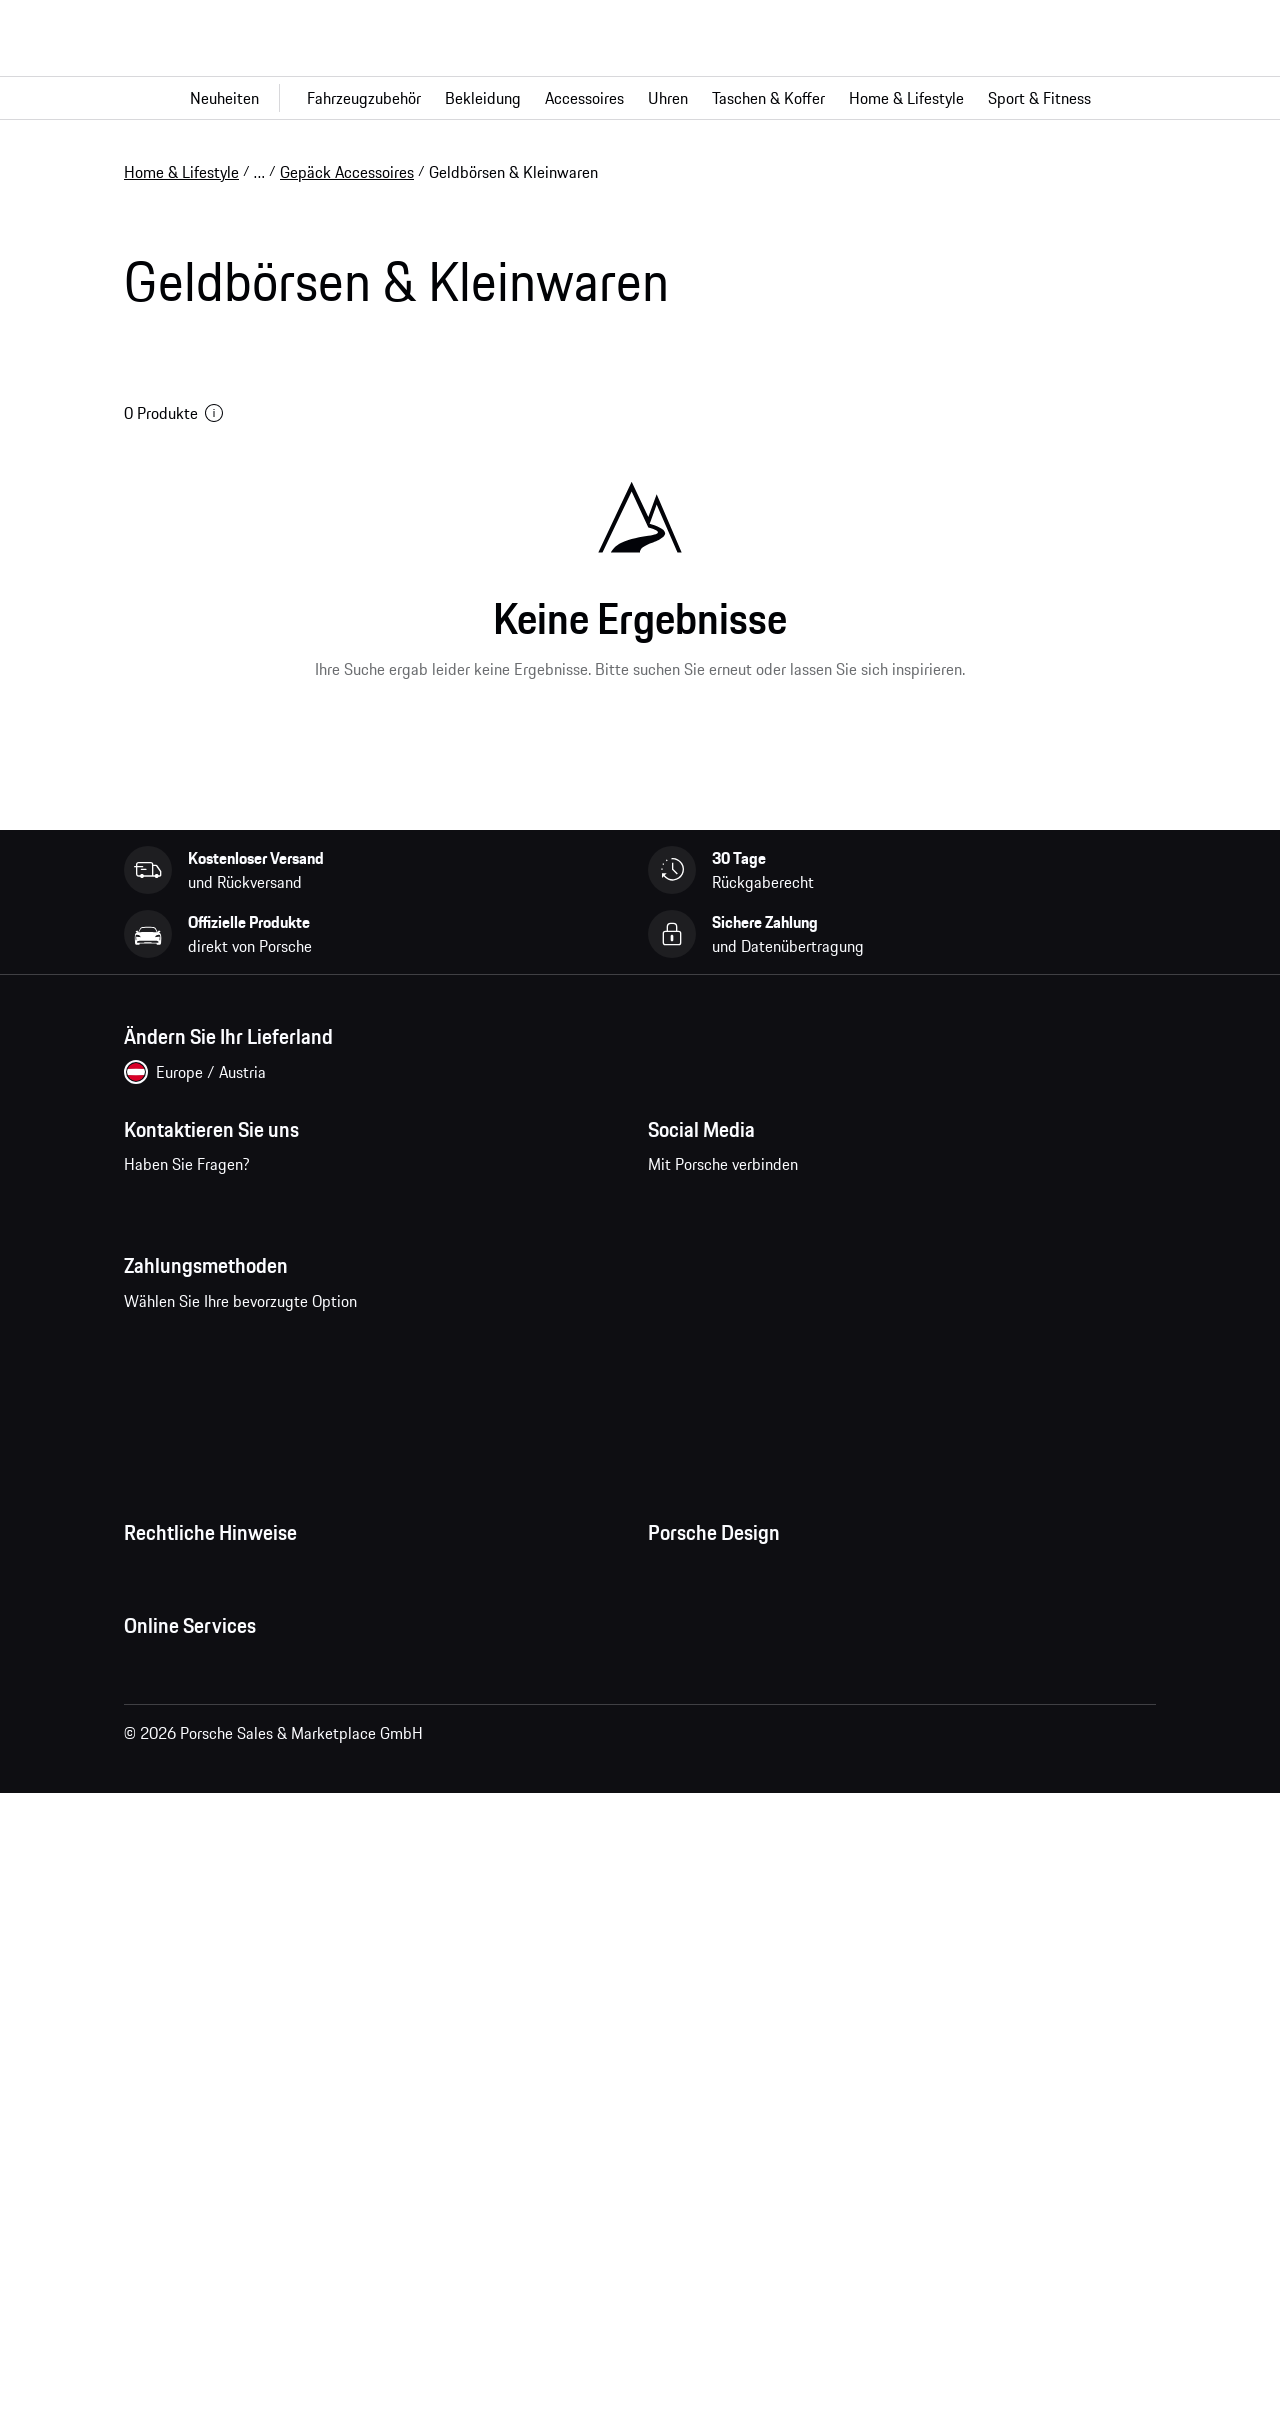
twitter (861, 1260)
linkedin (923, 1260)
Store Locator (693, 1844)
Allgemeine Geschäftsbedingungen (240, 1684)
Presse (670, 1684)
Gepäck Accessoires (347, 172)
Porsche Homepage (189, 2133)
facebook (675, 1260)
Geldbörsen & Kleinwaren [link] (513, 172)
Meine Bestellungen (190, 2053)
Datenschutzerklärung (197, 1724)
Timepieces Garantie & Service (751, 1804)
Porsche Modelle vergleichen (220, 2253)
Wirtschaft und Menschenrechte (231, 1884)
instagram (737, 1260)
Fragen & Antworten (191, 2093)
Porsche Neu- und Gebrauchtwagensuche (263, 2213)
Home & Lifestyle (181, 172)
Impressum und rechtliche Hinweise (244, 1764)
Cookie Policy (169, 1804)
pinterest (799, 1260)
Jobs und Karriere (706, 1724)
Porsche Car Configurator (207, 2173)
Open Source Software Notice (223, 1844)
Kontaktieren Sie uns (245, 1273)
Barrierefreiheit (174, 1924)
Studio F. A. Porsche (713, 1764)
